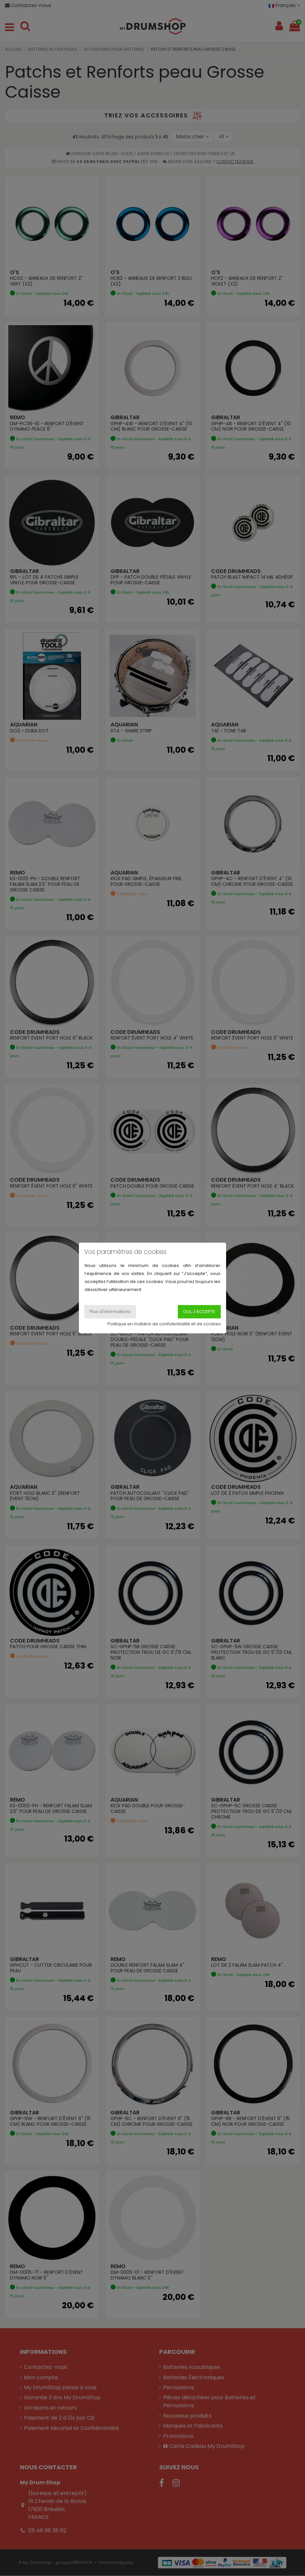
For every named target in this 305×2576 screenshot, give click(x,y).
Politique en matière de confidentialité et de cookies (164, 1324)
